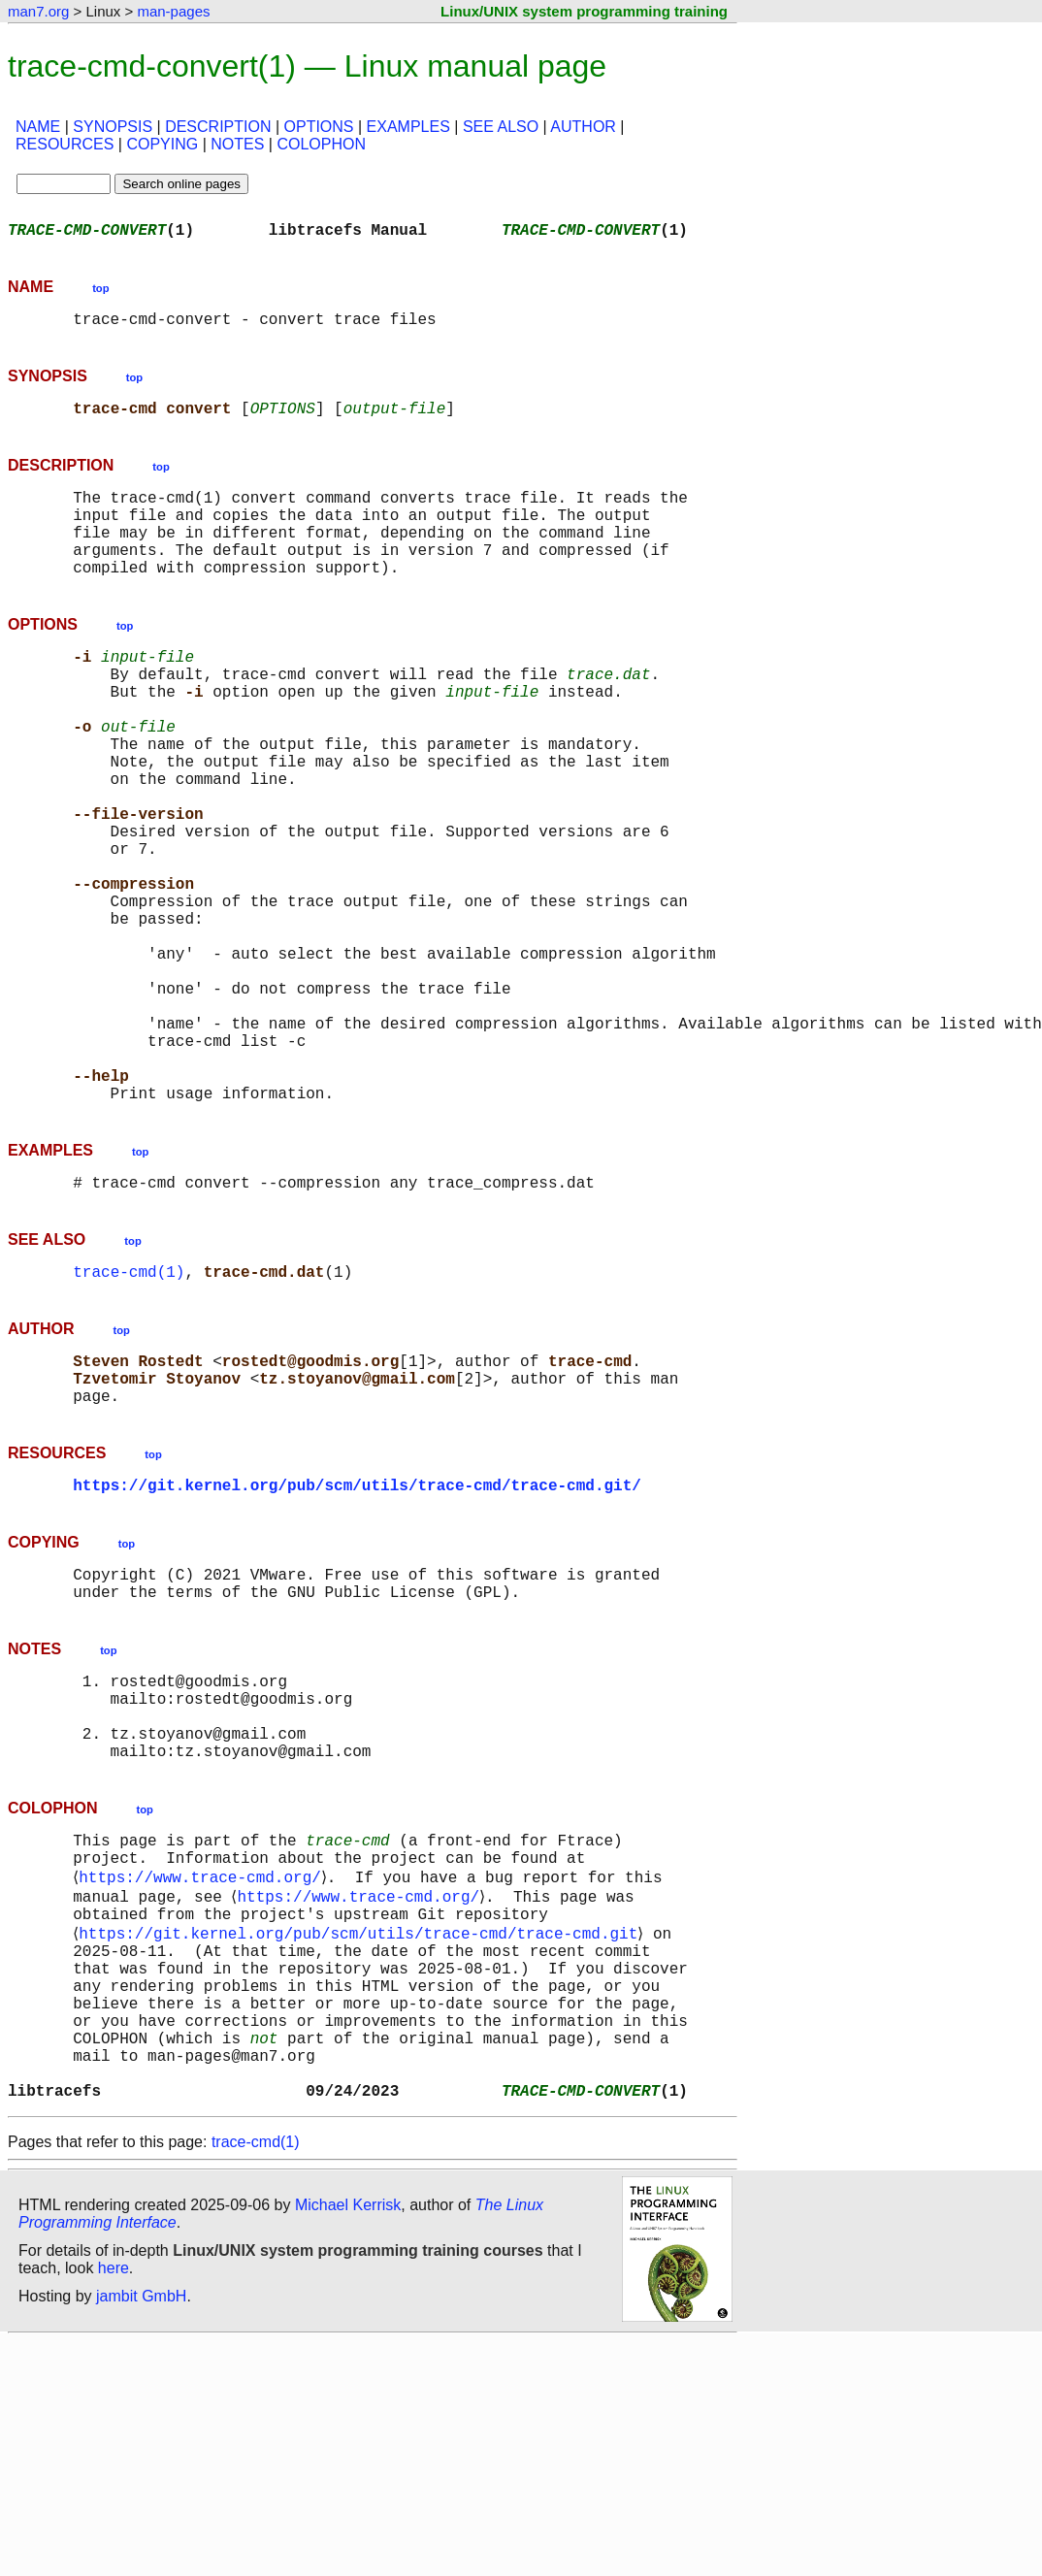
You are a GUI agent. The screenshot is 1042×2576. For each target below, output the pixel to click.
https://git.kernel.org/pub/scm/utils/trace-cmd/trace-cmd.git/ (357, 1639)
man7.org (38, 11)
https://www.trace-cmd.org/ (203, 2068)
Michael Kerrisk (348, 2439)
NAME (38, 126)
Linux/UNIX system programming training (584, 11)
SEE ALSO (500, 126)
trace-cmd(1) (128, 1410)
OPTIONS (319, 126)
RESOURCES (65, 144)
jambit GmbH (141, 2531)
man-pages (173, 11)
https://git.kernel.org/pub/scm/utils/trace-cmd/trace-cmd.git (361, 2132)
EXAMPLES (408, 126)
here (113, 2502)
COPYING (162, 144)
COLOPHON (321, 144)
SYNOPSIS (112, 126)
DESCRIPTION (218, 126)
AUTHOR (583, 126)
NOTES (237, 144)
